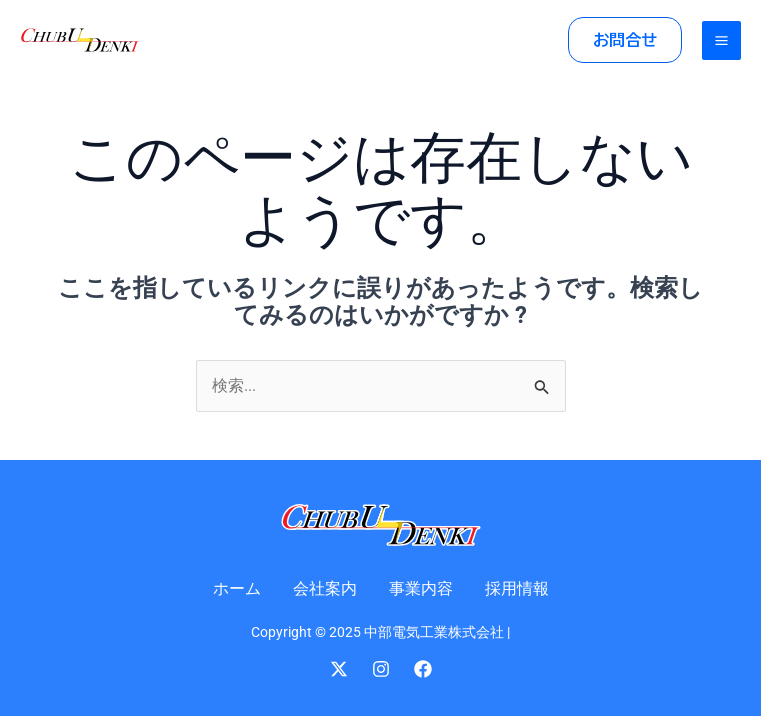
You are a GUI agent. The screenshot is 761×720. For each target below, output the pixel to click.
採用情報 (517, 588)
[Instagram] (381, 669)
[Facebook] (423, 669)
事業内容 (421, 588)
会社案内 (325, 588)
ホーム (237, 588)
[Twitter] (339, 669)
